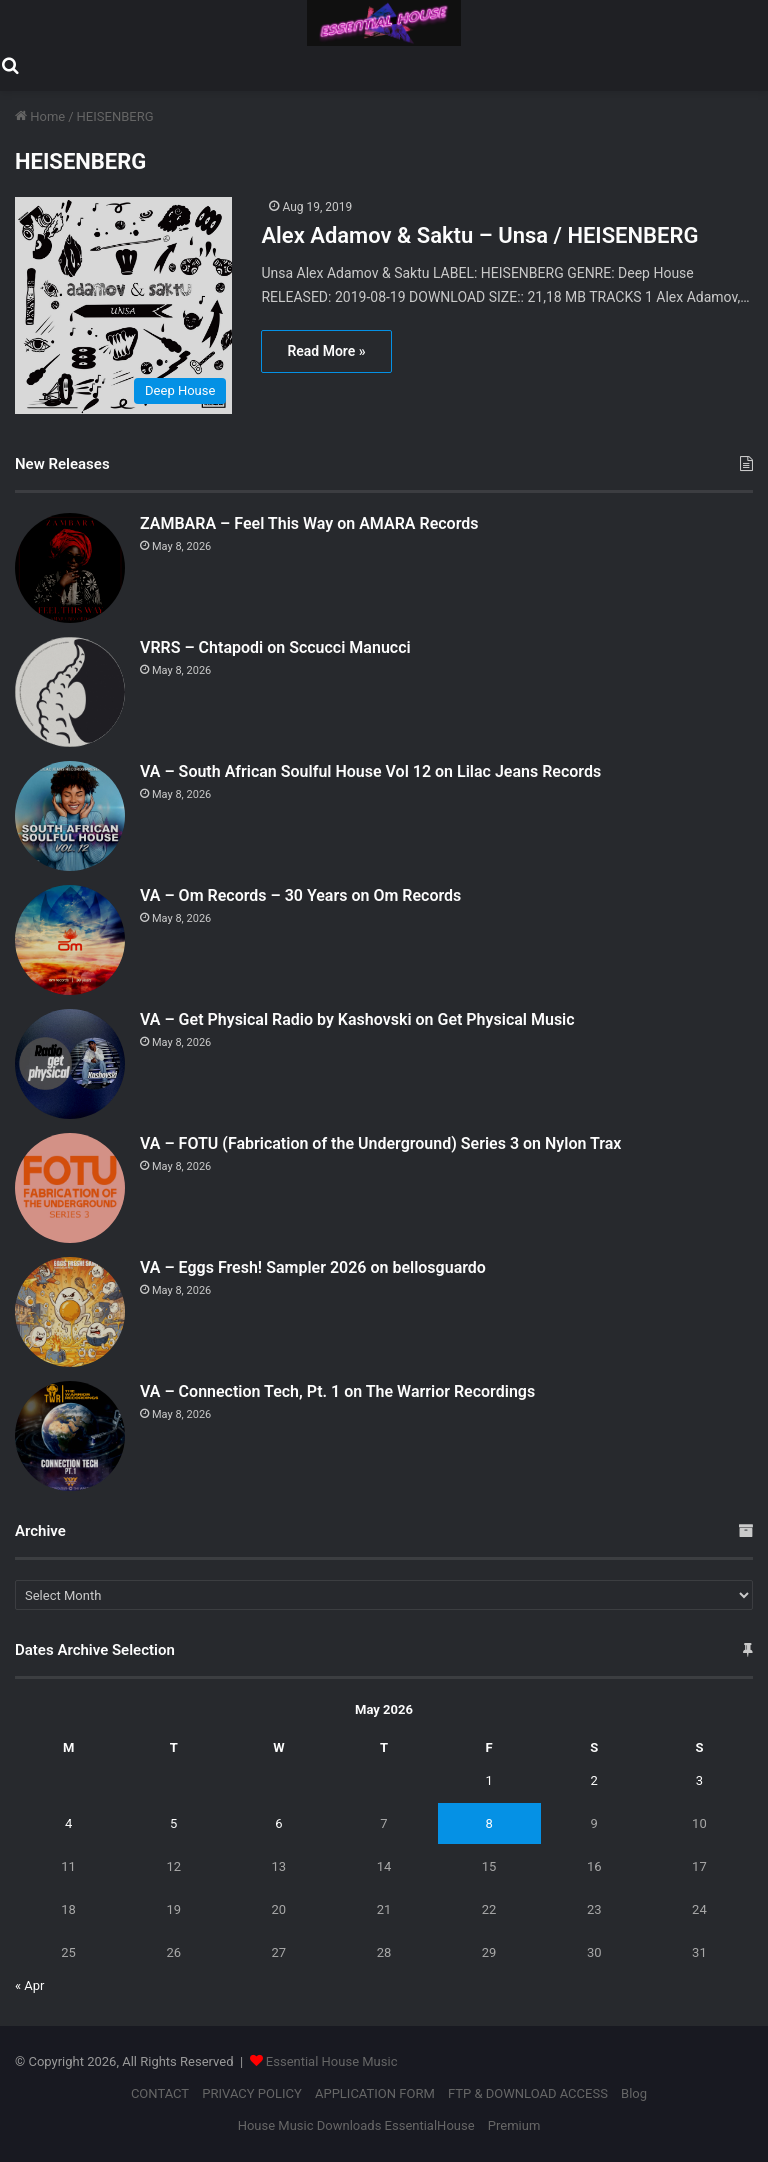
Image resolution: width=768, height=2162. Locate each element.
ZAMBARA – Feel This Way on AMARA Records (309, 523)
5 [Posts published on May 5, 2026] (173, 1823)
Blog (634, 2093)
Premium (514, 2125)
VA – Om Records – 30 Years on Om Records (300, 895)
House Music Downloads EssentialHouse (356, 2125)
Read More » (326, 351)
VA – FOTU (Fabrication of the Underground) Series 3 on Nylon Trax (380, 1143)
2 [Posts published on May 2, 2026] (594, 1780)
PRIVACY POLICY (251, 2093)
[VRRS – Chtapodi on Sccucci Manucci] (70, 692)
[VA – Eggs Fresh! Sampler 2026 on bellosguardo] (70, 1312)
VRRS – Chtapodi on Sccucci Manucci (275, 647)
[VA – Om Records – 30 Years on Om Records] (70, 940)
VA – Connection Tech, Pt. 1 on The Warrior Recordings (337, 1391)
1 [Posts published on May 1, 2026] (488, 1780)
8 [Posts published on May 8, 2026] (488, 1823)
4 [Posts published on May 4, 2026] (68, 1823)
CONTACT (160, 2093)
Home (40, 116)
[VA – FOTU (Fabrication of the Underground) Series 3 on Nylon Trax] (70, 1188)
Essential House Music (332, 2061)
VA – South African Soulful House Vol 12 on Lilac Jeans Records (370, 771)
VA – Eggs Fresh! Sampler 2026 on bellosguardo (313, 1267)
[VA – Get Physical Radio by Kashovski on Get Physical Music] (70, 1064)
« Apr (30, 1985)
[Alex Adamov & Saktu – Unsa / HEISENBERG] (125, 305)
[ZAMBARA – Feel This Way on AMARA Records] (70, 568)
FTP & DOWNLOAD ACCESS (528, 2093)
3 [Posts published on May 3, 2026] (699, 1780)
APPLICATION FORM (375, 2093)
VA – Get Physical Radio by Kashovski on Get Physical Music (357, 1019)
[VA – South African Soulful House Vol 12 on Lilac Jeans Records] (70, 816)
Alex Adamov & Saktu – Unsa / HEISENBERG (479, 235)
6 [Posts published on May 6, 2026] (278, 1823)
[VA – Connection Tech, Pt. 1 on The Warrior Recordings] (70, 1436)
